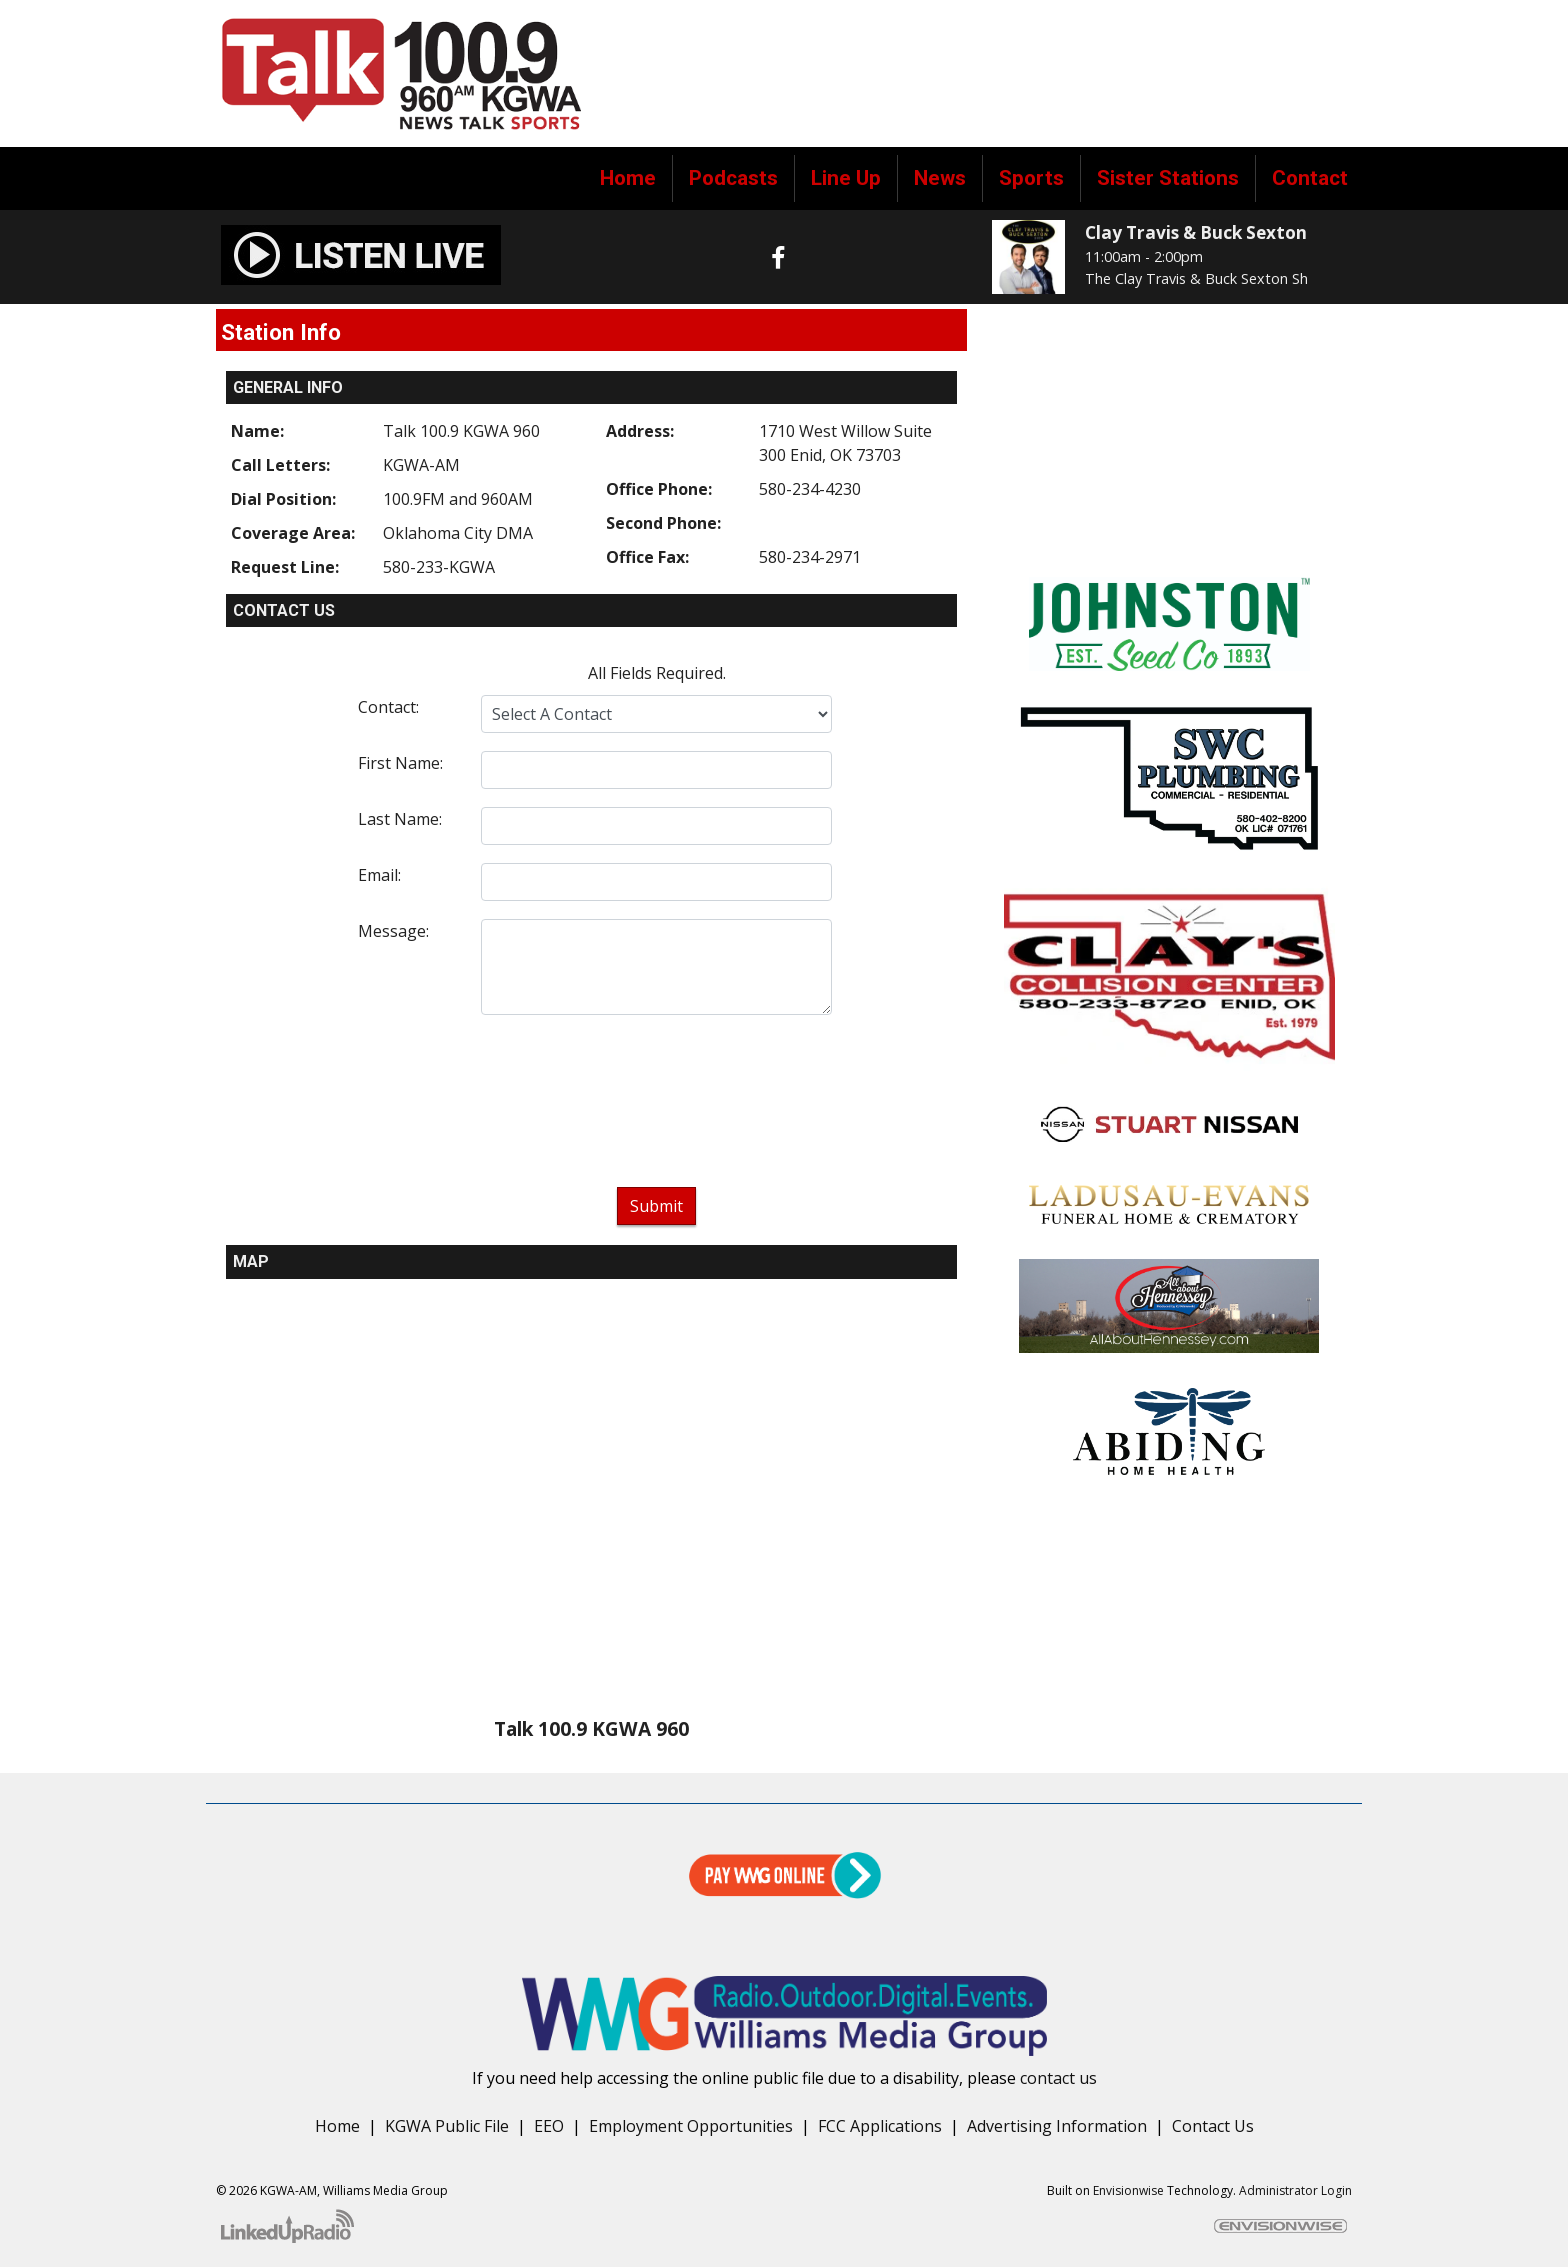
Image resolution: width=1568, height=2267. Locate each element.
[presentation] (657, 1105)
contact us (1058, 2078)
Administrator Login (1295, 2190)
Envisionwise (1128, 2190)
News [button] (940, 178)
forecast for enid (1169, 537)
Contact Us (1213, 2126)
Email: (379, 875)
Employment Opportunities (691, 2126)
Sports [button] (1031, 178)
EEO (549, 2126)
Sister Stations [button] (1168, 178)
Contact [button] (1310, 178)
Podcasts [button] (733, 178)
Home (628, 178)
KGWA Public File (447, 2126)
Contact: (388, 707)
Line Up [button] (846, 178)
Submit (656, 1206)
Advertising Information (1057, 2126)
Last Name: (400, 819)
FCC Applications (880, 2126)
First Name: (400, 763)
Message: (393, 931)
